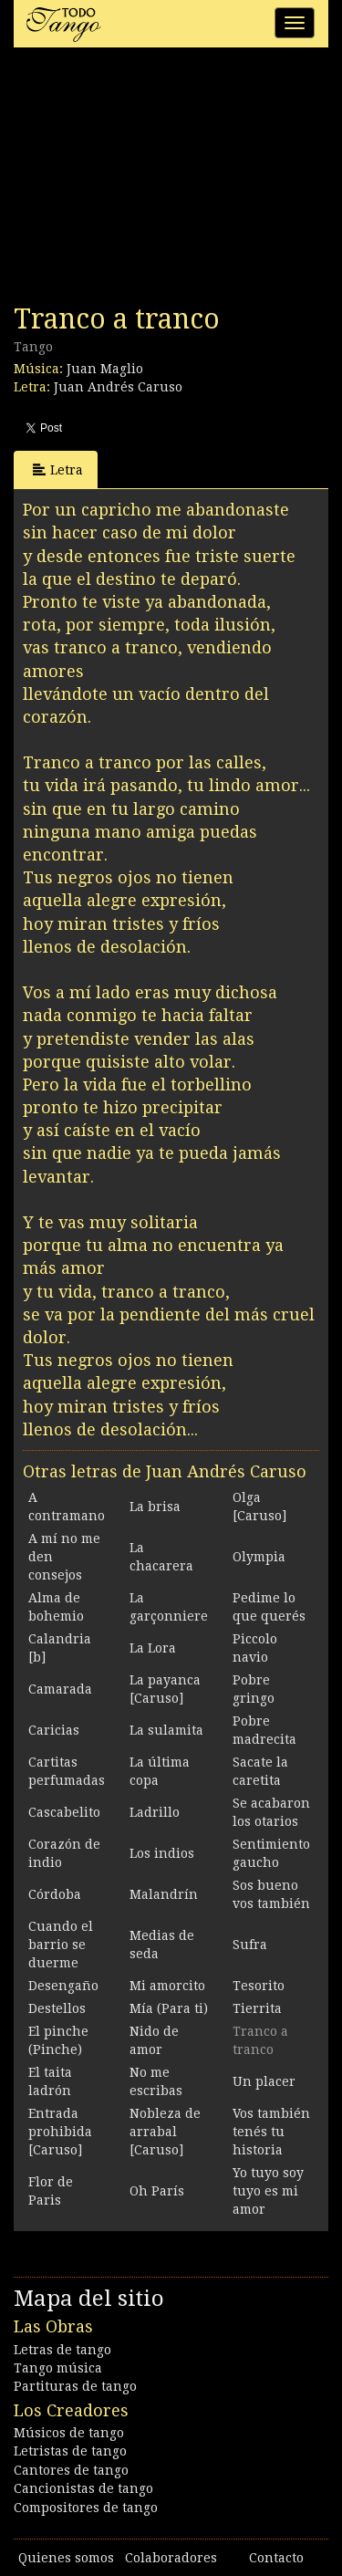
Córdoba (54, 1894)
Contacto (276, 2557)
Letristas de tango (70, 2451)
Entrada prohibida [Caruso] (60, 2131)
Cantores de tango (71, 2470)
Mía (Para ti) (169, 2008)
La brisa (155, 1506)
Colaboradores (171, 2557)
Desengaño (63, 1985)
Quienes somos (66, 2557)
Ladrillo (155, 1812)
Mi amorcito (167, 1985)
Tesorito (259, 1985)
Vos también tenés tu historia (271, 2131)
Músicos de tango (69, 2432)
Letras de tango (62, 2349)
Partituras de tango (75, 2386)
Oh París (157, 2191)
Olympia (259, 1556)
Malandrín (164, 1894)
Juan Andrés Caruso (118, 387)
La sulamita (166, 1730)
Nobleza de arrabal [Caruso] (165, 2131)
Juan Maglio (105, 368)
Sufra (250, 1944)
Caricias (53, 1730)
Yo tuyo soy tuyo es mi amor (268, 2190)
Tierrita (257, 2008)
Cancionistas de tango (83, 2488)
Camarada (60, 1689)
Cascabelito (64, 1812)
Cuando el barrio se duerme (60, 1944)
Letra (58, 469)
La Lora (153, 1648)
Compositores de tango (86, 2507)
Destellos (57, 2008)
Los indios (162, 1853)
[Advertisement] (150, 181)
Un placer (264, 2081)
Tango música (58, 2368)
